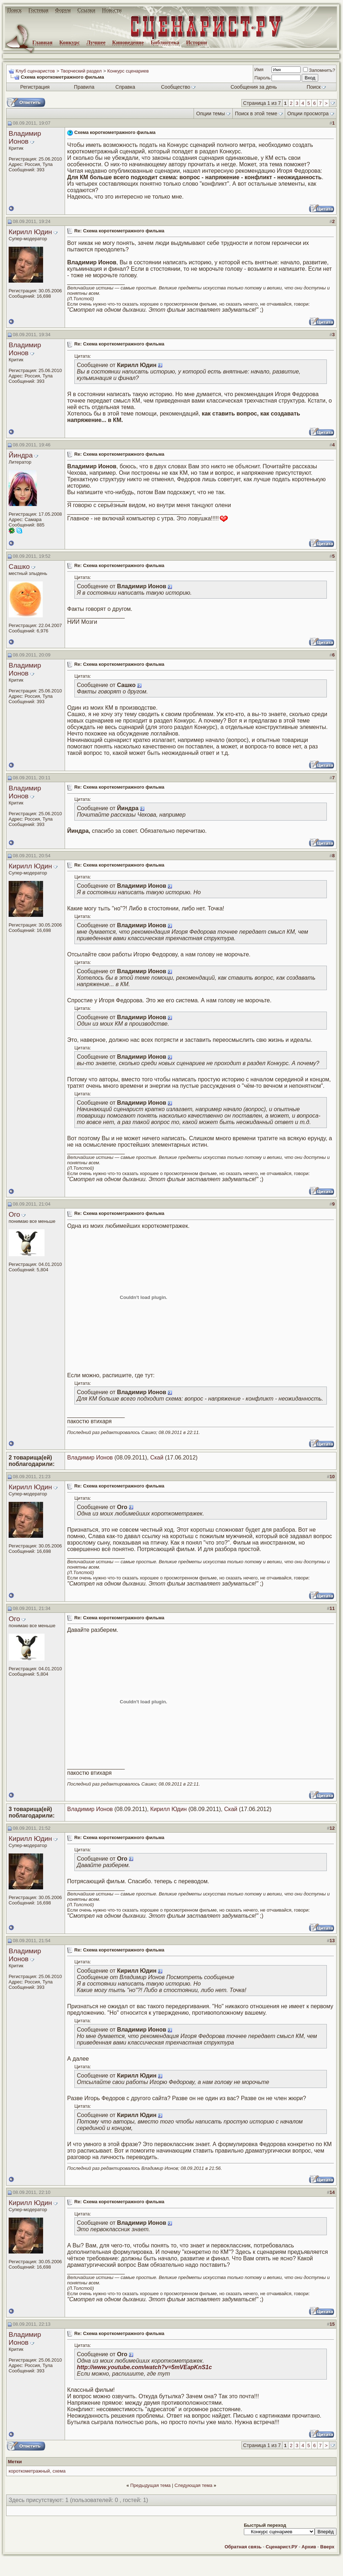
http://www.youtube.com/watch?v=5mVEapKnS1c (144, 2367)
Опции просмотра (308, 113)
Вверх (327, 2546)
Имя (258, 69)
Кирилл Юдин (30, 232)
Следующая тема (194, 2485)
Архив (309, 2546)
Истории (196, 42)
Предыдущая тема (150, 2485)
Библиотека (164, 42)
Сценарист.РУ (281, 2546)
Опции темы (210, 113)
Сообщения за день (254, 87)
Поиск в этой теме (256, 113)
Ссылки (87, 10)
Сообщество (178, 87)
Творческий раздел (81, 71)
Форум (62, 10)
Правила (84, 87)
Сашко (19, 566)
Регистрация (35, 87)
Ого (14, 1214)
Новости (111, 10)
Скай (156, 1457)
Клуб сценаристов (35, 71)
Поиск (14, 10)
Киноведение (128, 42)
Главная (42, 42)
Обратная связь (242, 2546)
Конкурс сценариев (128, 71)
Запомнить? (319, 70)
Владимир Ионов (25, 137)
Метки (15, 2461)
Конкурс (69, 42)
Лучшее (96, 42)
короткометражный (29, 2471)
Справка (125, 87)
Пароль (262, 77)
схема (58, 2471)
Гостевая (38, 10)
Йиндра (21, 455)
